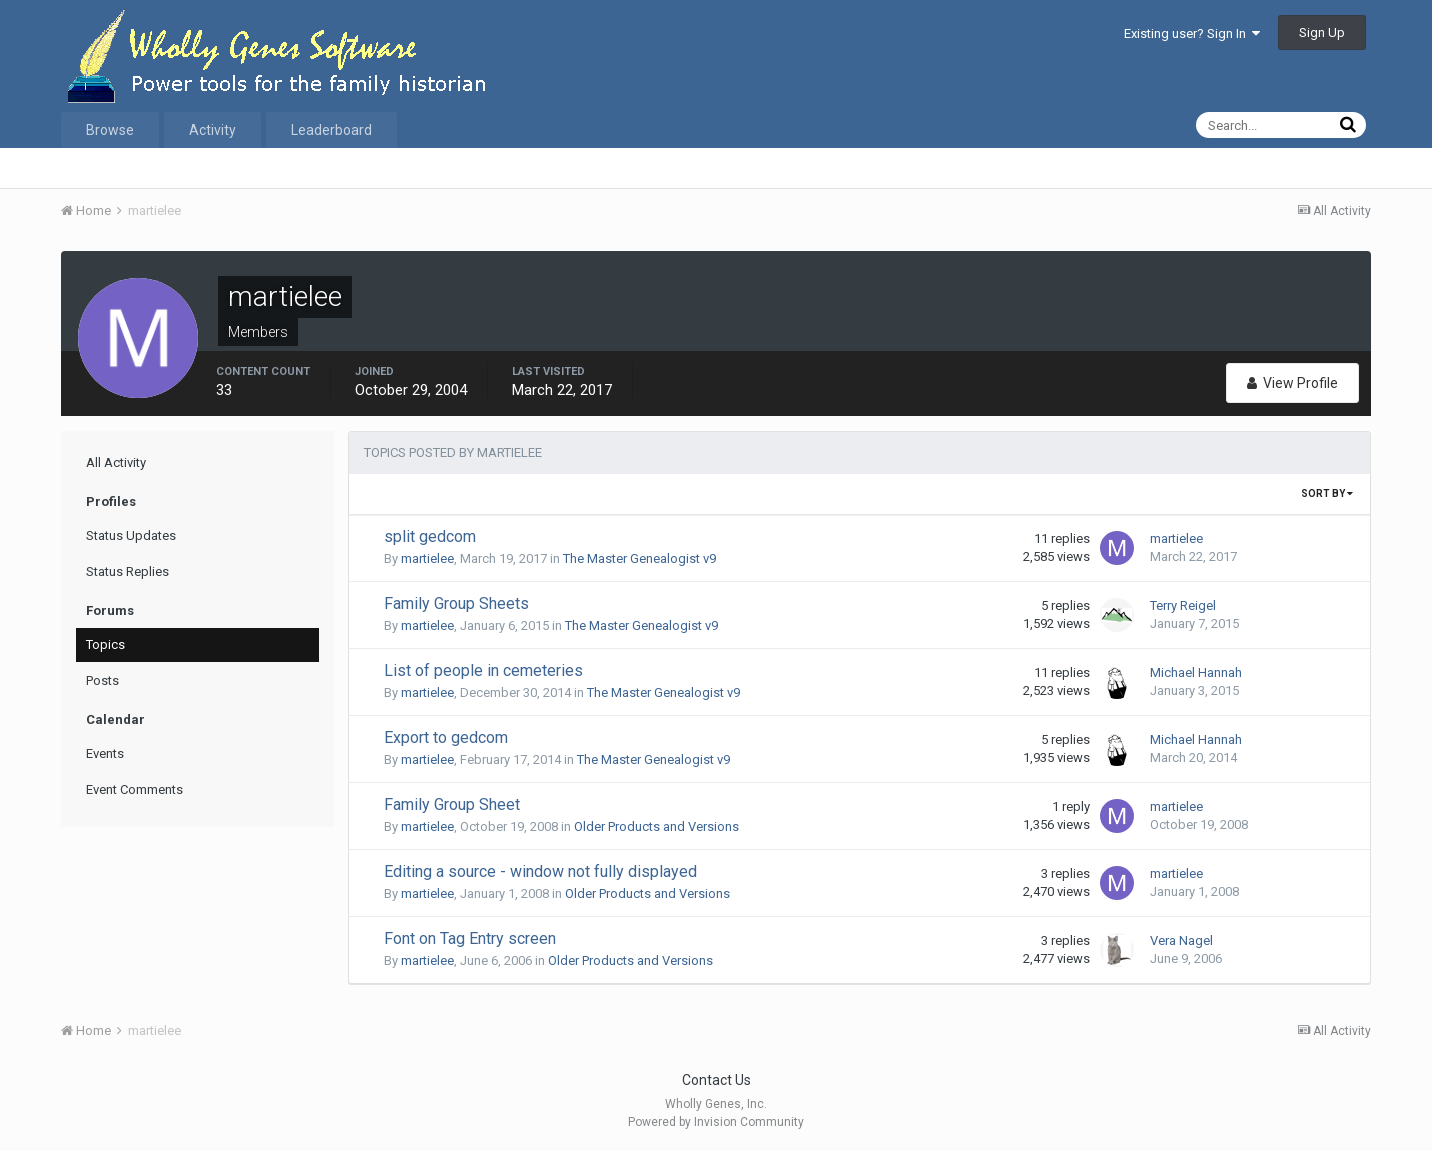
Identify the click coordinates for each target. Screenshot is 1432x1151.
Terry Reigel (1183, 605)
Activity (212, 130)
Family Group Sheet (452, 804)
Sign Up (1322, 32)
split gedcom (430, 536)
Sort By (1327, 493)
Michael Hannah (1196, 672)
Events (105, 753)
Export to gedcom (446, 737)
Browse (110, 130)
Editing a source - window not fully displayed (540, 871)
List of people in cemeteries (483, 670)
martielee (427, 558)
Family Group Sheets (456, 603)
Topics (105, 644)
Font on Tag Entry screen (470, 938)
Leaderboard (331, 130)
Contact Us (716, 1080)
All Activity (116, 462)
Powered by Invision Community (716, 1122)
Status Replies (127, 571)
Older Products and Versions (656, 826)
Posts (102, 680)
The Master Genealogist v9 (639, 558)
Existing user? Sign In (1192, 33)
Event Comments (134, 789)
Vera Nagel (1181, 940)
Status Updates (131, 535)
